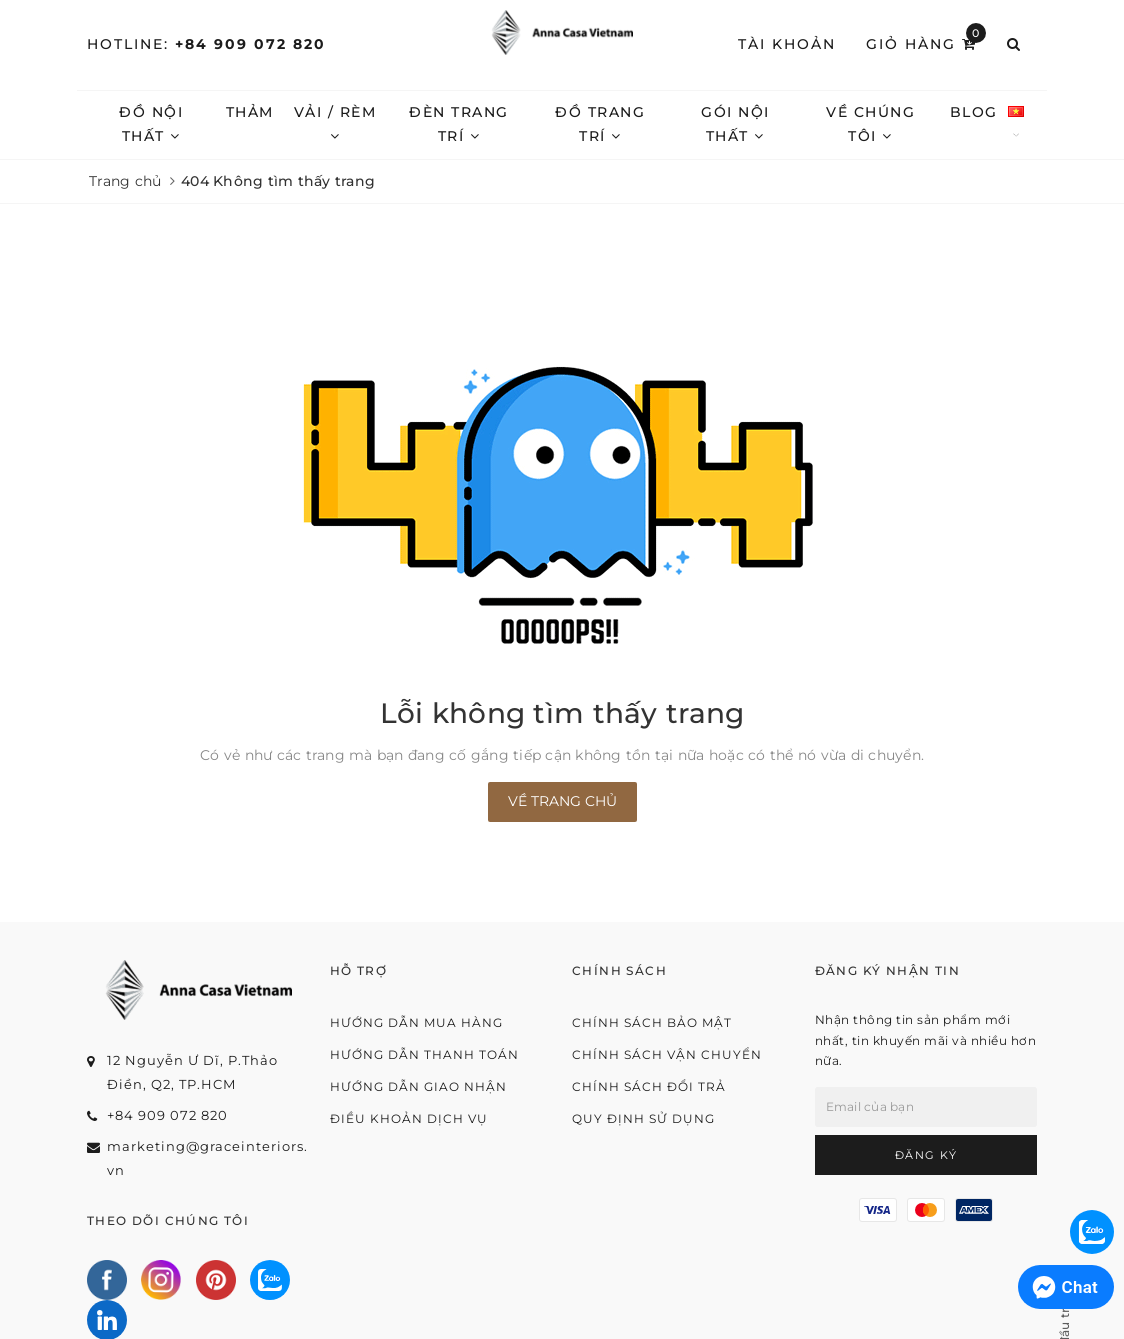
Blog (974, 112)
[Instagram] (161, 1280)
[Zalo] (270, 1280)
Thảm (250, 112)
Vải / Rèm (335, 123)
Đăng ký (926, 1155)
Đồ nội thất (151, 124)
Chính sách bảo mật (652, 1022)
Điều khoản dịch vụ (409, 1118)
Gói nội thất (735, 124)
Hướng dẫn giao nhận (418, 1086)
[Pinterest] (216, 1280)
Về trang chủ (562, 801)
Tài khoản (787, 44)
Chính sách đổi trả (649, 1086)
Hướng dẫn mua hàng (416, 1022)
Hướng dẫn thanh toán (424, 1054)
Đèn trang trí (459, 124)
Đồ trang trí (600, 124)
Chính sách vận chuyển (667, 1054)
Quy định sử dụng (643, 1118)
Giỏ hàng (926, 43)
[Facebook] (107, 1280)
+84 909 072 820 (250, 44)
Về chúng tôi (870, 124)
